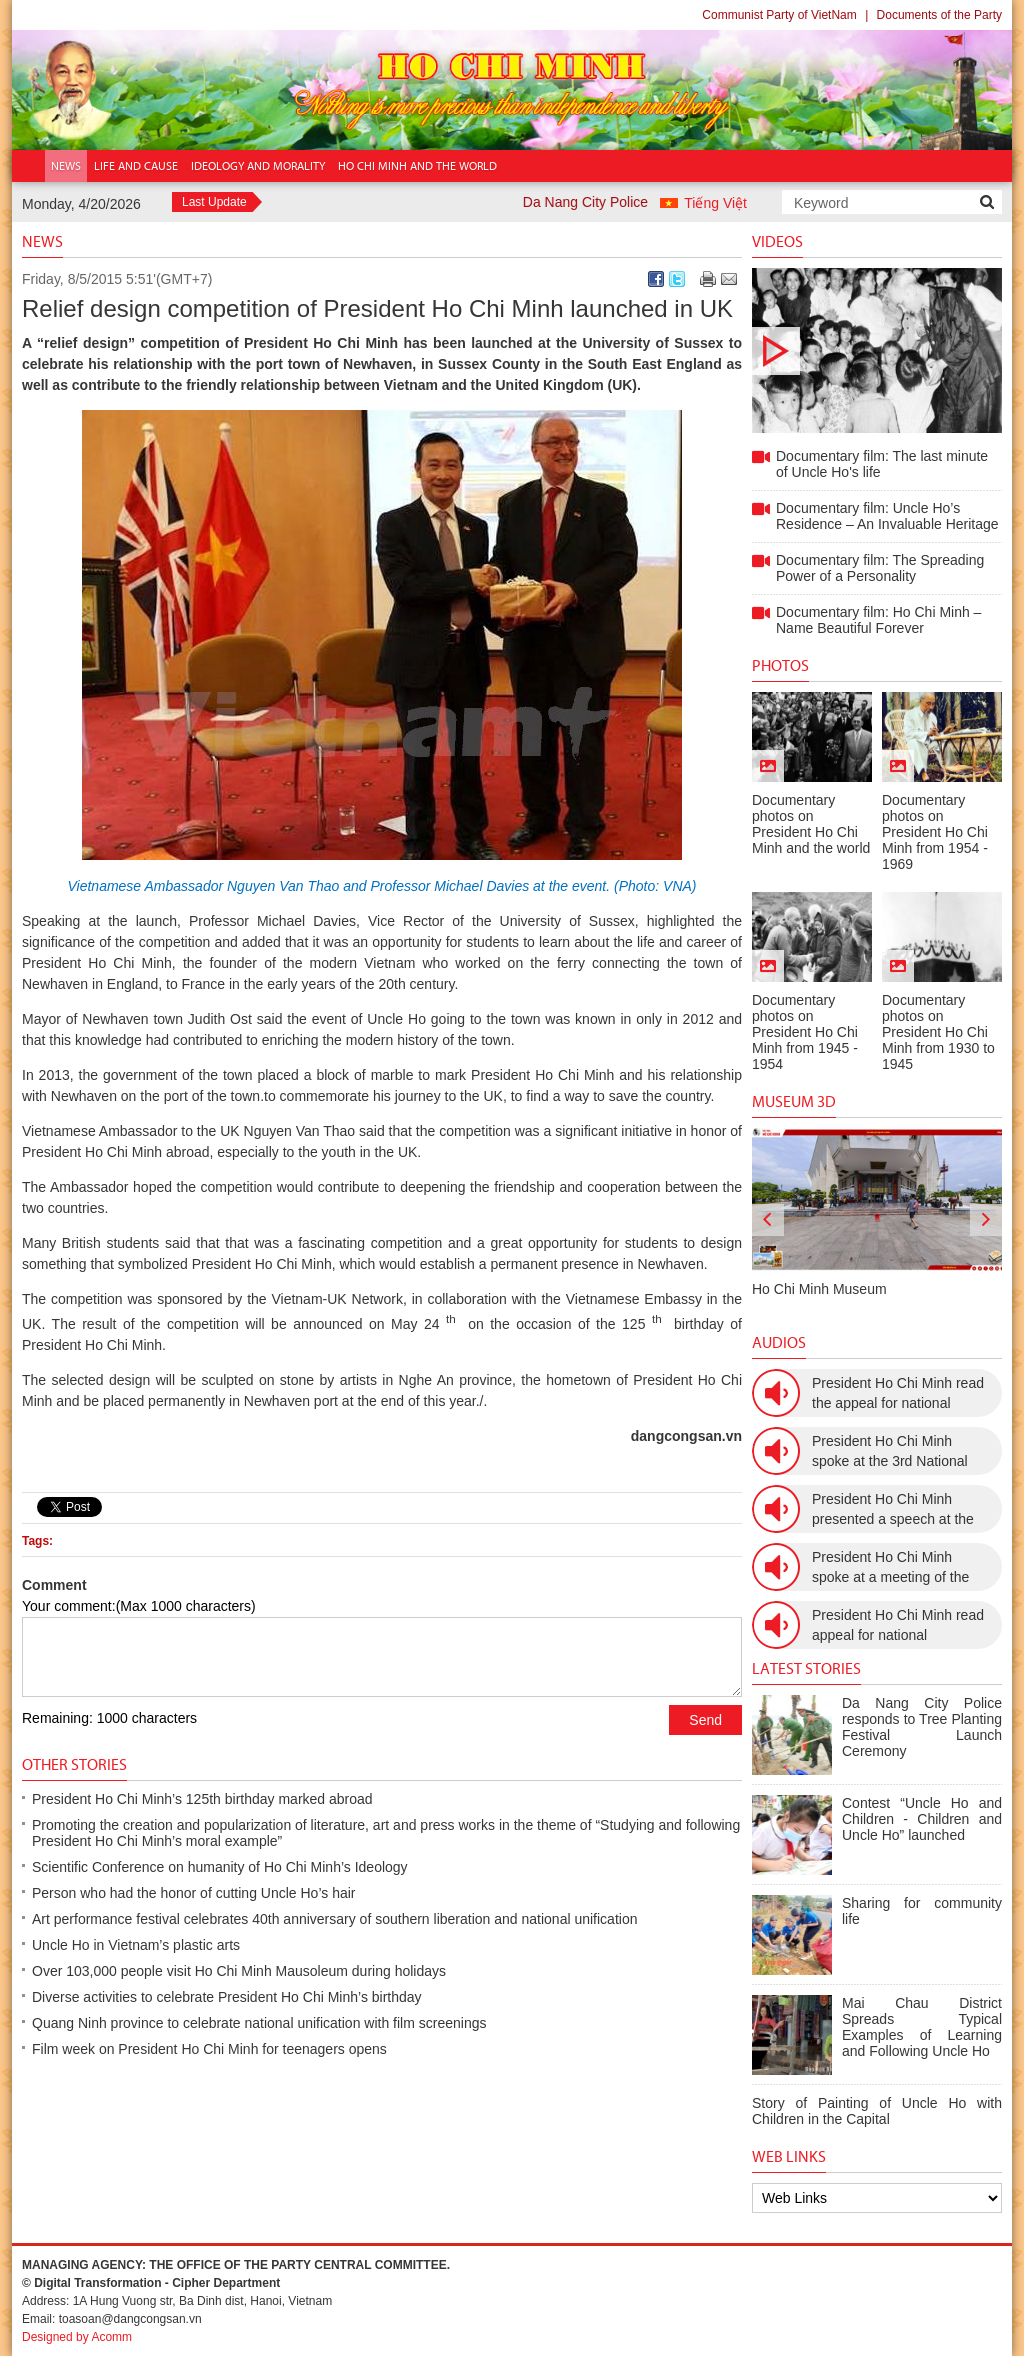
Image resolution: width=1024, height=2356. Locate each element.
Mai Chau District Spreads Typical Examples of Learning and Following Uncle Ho (922, 2027)
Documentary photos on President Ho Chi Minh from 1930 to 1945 (938, 1032)
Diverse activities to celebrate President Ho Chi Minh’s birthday (227, 1997)
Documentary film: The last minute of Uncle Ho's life (877, 350)
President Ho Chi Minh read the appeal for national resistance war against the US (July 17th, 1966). (898, 1394)
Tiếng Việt (715, 203)
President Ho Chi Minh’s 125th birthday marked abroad (202, 1799)
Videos (777, 241)
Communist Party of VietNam (779, 15)
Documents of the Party (939, 15)
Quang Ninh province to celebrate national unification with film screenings (259, 2023)
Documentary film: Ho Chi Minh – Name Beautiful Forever (878, 620)
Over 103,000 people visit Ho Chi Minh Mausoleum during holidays (239, 1971)
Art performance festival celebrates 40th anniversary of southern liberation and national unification (334, 1919)
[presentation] (768, 1220)
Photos (780, 665)
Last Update (214, 202)
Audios (779, 1342)
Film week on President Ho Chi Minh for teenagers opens (209, 2049)
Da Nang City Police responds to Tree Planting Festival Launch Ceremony (922, 1727)
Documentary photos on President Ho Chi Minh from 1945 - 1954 (805, 1032)
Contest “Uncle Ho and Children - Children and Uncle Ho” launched (922, 1819)
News (42, 241)
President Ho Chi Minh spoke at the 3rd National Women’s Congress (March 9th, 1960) (896, 1452)
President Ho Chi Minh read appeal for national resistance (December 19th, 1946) (898, 1626)
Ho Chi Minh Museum (819, 1289)
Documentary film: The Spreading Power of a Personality (880, 568)
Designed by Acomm (77, 2337)
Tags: (37, 1541)
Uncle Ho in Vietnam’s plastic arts (136, 1945)
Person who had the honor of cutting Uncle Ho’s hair (194, 1893)
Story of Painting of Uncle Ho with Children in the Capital (877, 2111)
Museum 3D (794, 1101)
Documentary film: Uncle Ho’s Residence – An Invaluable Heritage (887, 516)
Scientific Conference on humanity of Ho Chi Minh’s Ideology (220, 1867)
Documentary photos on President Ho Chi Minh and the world (811, 824)
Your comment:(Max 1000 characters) (139, 1606)
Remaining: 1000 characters (109, 1718)
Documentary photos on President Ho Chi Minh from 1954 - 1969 (935, 832)
